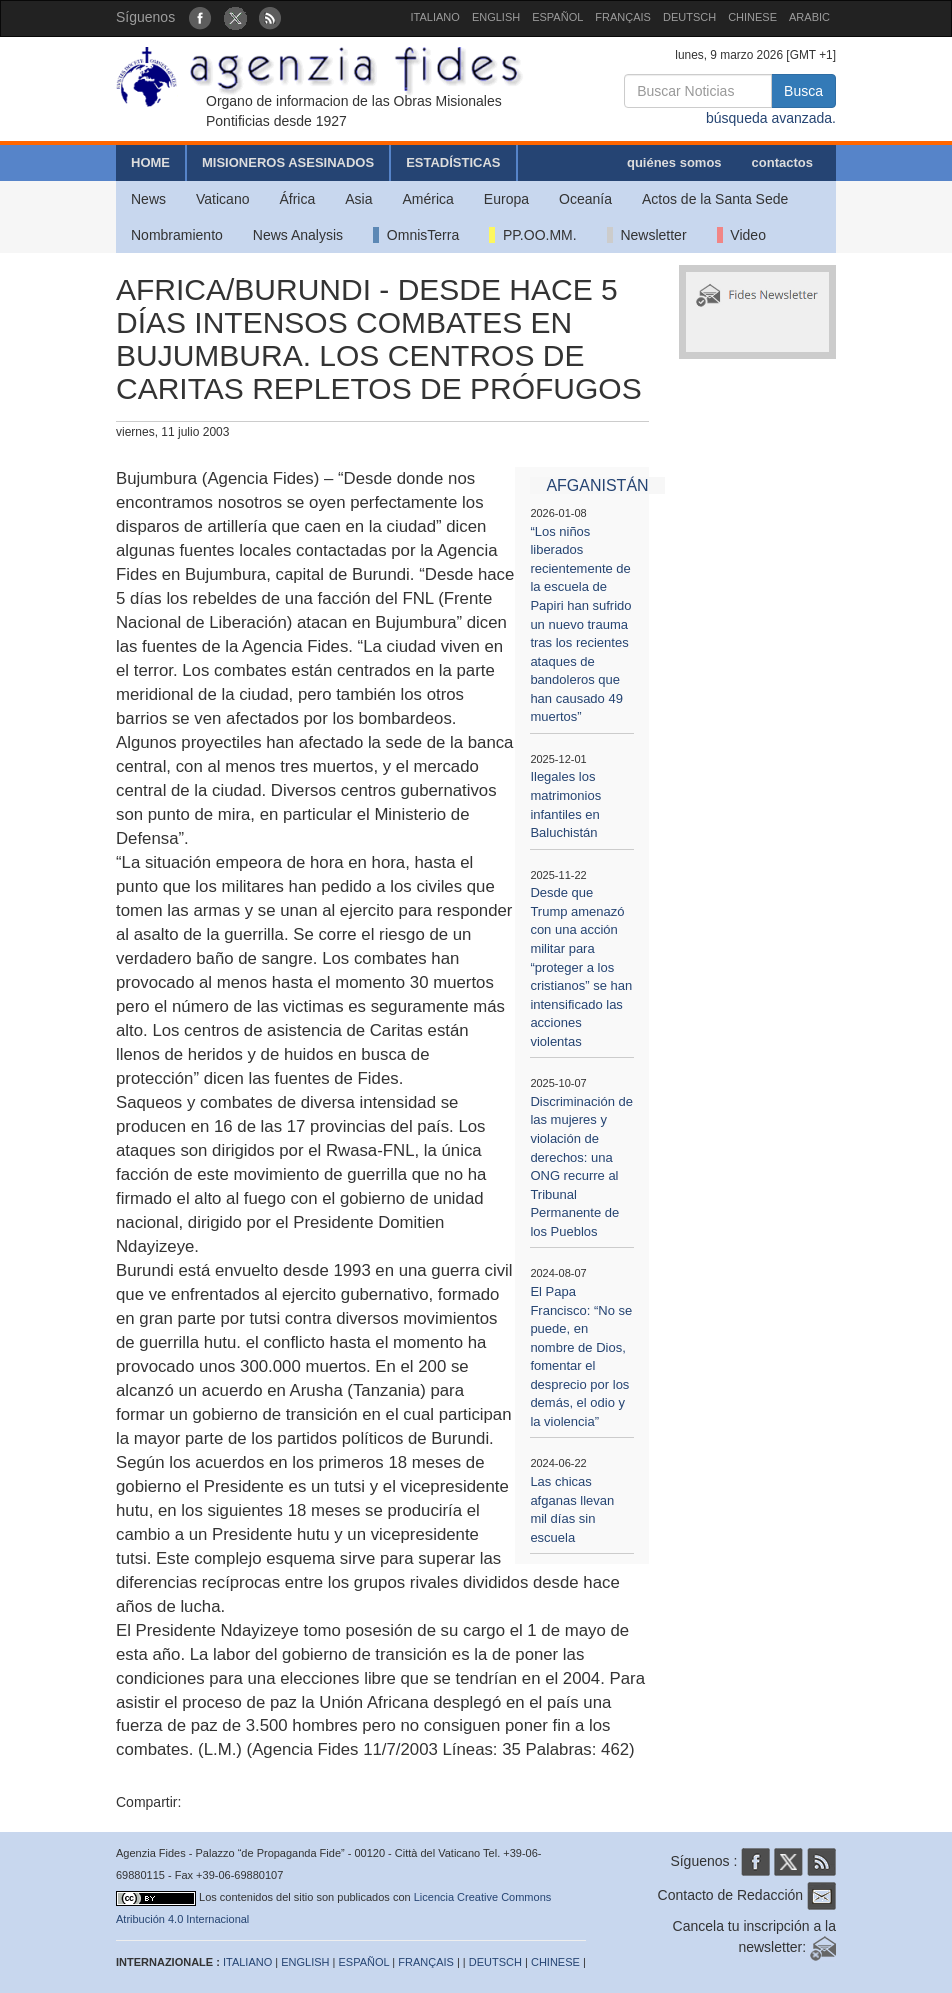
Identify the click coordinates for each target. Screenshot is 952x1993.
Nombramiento (177, 235)
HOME (150, 162)
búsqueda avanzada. (771, 118)
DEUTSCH (689, 17)
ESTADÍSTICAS (453, 162)
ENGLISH (496, 17)
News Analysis (298, 235)
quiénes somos (674, 162)
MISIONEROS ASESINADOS (288, 162)
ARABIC (809, 17)
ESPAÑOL (557, 17)
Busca (803, 91)
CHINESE (752, 17)
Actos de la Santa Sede (715, 199)
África (297, 199)
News (148, 199)
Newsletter (647, 235)
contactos (782, 162)
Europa (506, 199)
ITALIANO (435, 17)
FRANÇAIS (623, 17)
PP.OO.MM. (532, 235)
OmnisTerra (416, 235)
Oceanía (585, 199)
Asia (358, 199)
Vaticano (222, 199)
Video (741, 235)
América (428, 199)
